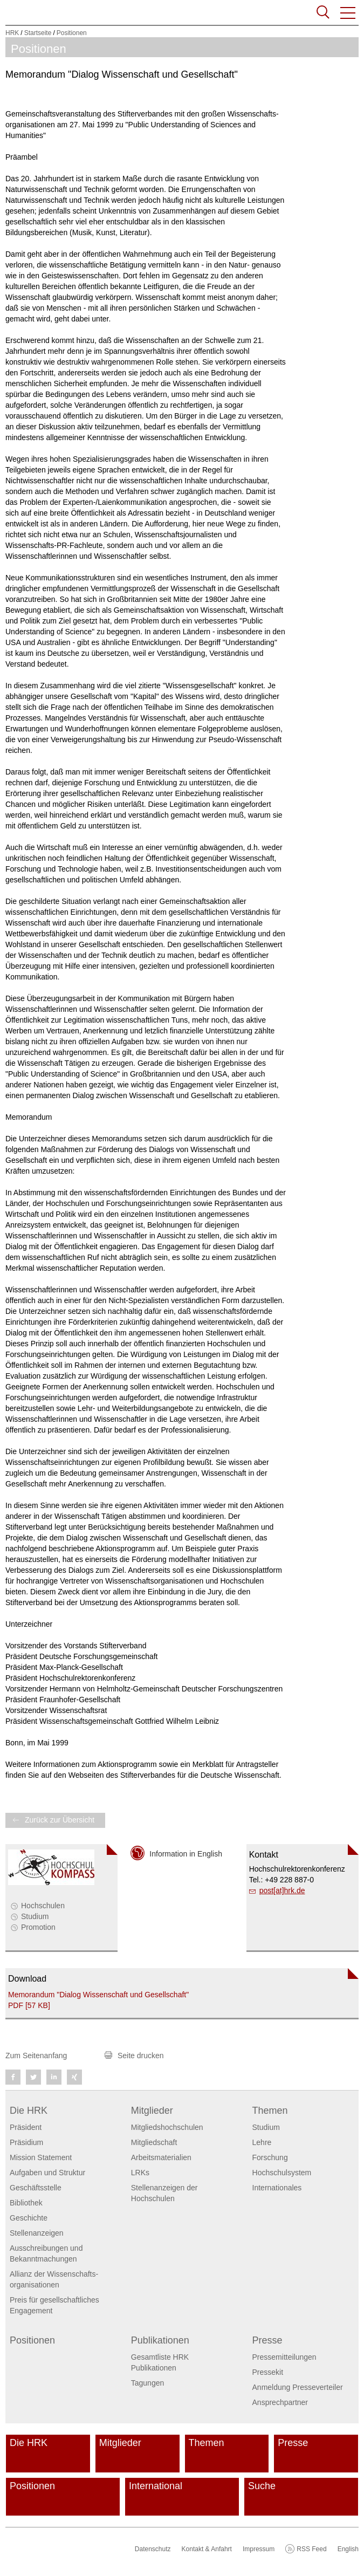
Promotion (38, 1927)
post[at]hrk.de (282, 1890)
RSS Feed (311, 2549)
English (348, 2549)
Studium (35, 1916)
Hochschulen (43, 1905)
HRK (12, 33)
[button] (348, 13)
